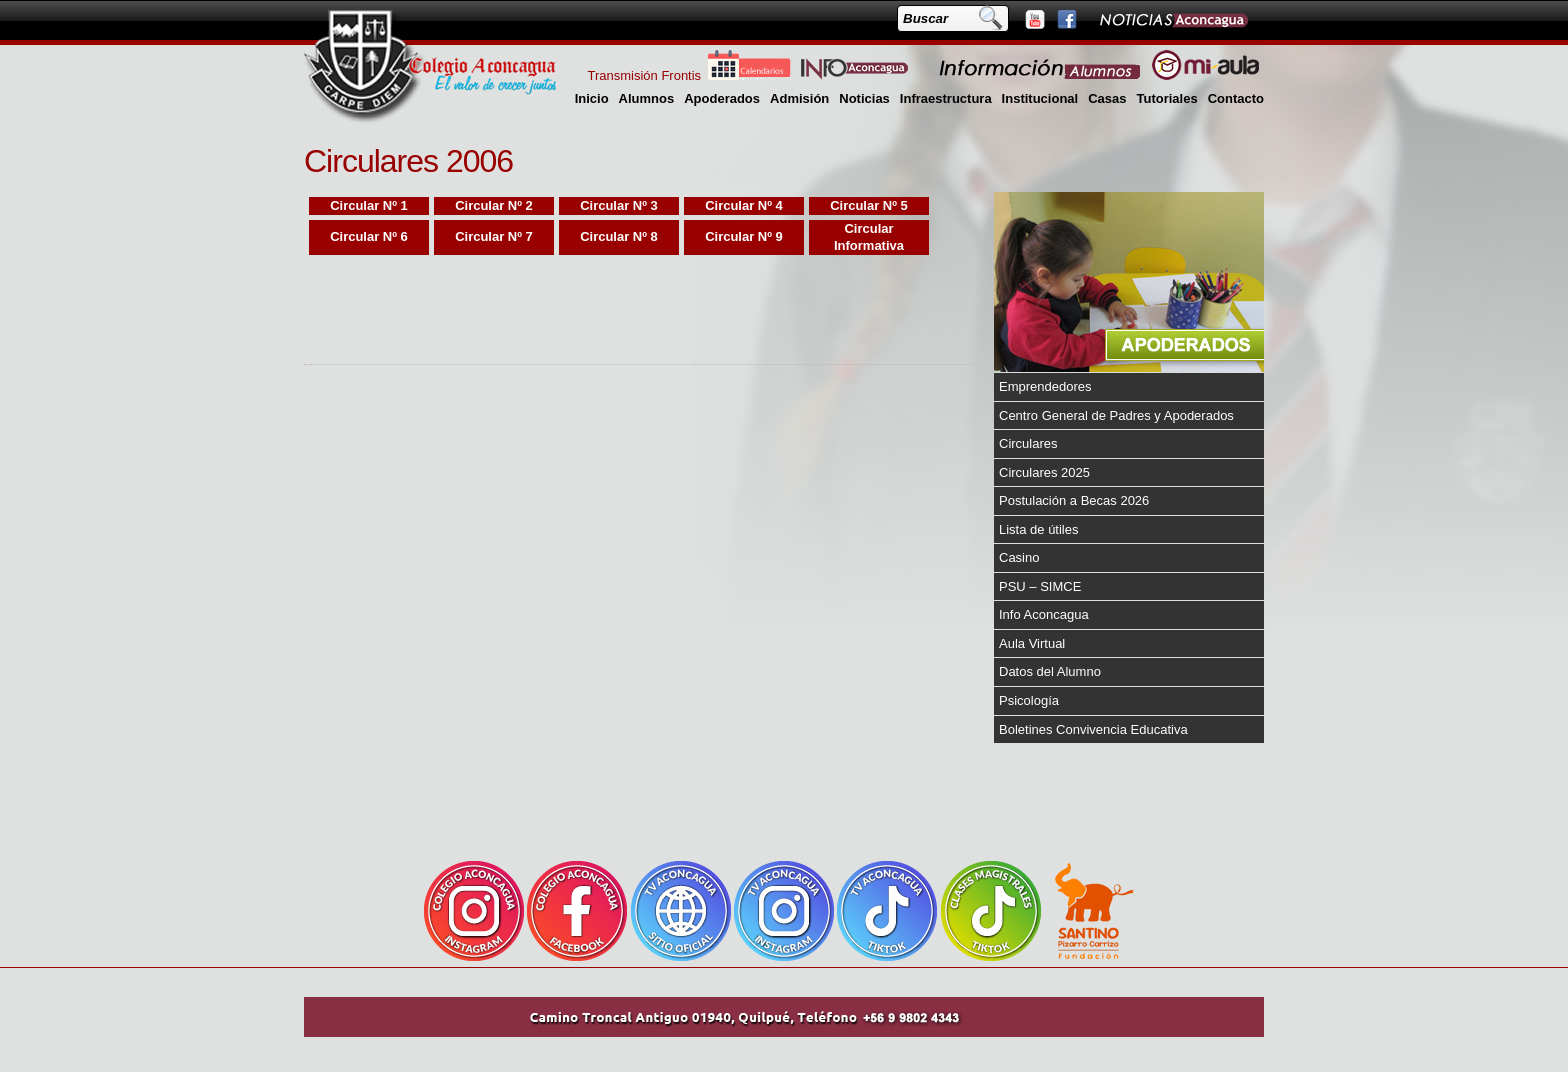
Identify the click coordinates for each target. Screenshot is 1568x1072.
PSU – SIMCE (1040, 586)
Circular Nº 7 (494, 236)
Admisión (799, 98)
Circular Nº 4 (744, 205)
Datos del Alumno (1050, 671)
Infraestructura (946, 98)
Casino (1019, 557)
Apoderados (722, 98)
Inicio (592, 98)
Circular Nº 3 (619, 205)
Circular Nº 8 (619, 236)
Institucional (1040, 98)
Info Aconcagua (1044, 614)
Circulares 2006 (408, 161)
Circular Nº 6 (369, 236)
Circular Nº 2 (494, 205)
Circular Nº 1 (369, 205)
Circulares (1028, 443)
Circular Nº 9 (744, 236)
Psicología (1029, 700)
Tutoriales (1166, 98)
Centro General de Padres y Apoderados (1116, 415)
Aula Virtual (1032, 643)
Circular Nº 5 (869, 205)
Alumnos (647, 98)
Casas (1107, 98)
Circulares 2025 (1044, 472)
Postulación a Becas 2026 (1074, 500)
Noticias (864, 98)
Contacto (1236, 98)
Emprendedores (1045, 386)
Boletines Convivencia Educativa (1093, 729)
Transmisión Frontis (644, 75)
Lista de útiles (1039, 529)
